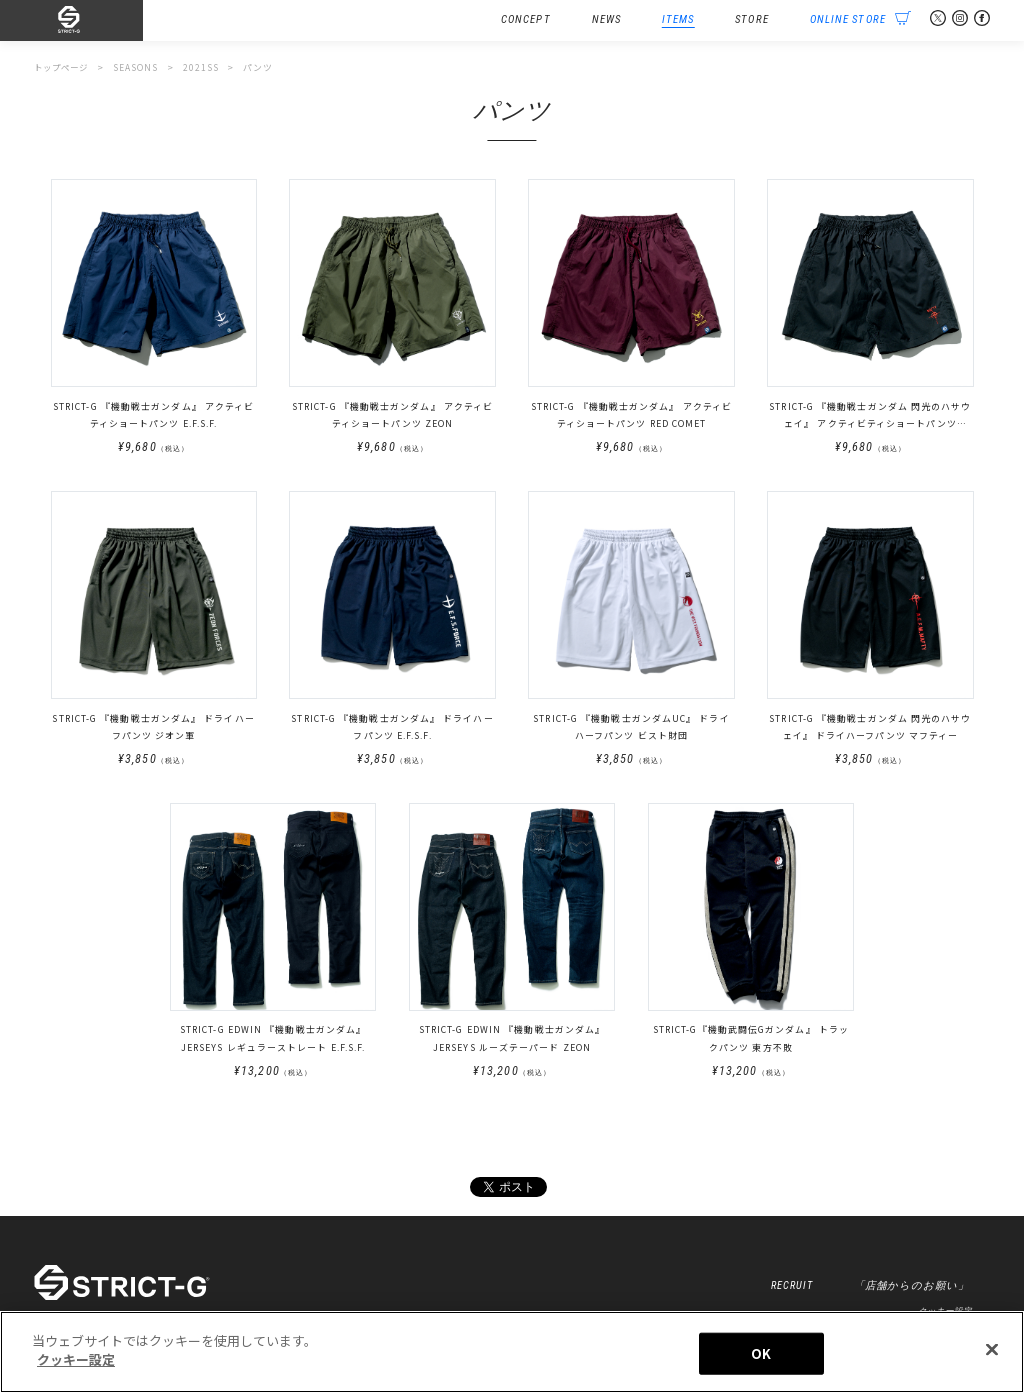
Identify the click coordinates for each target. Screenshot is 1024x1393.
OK (761, 1358)
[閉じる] (992, 1355)
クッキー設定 (76, 1365)
